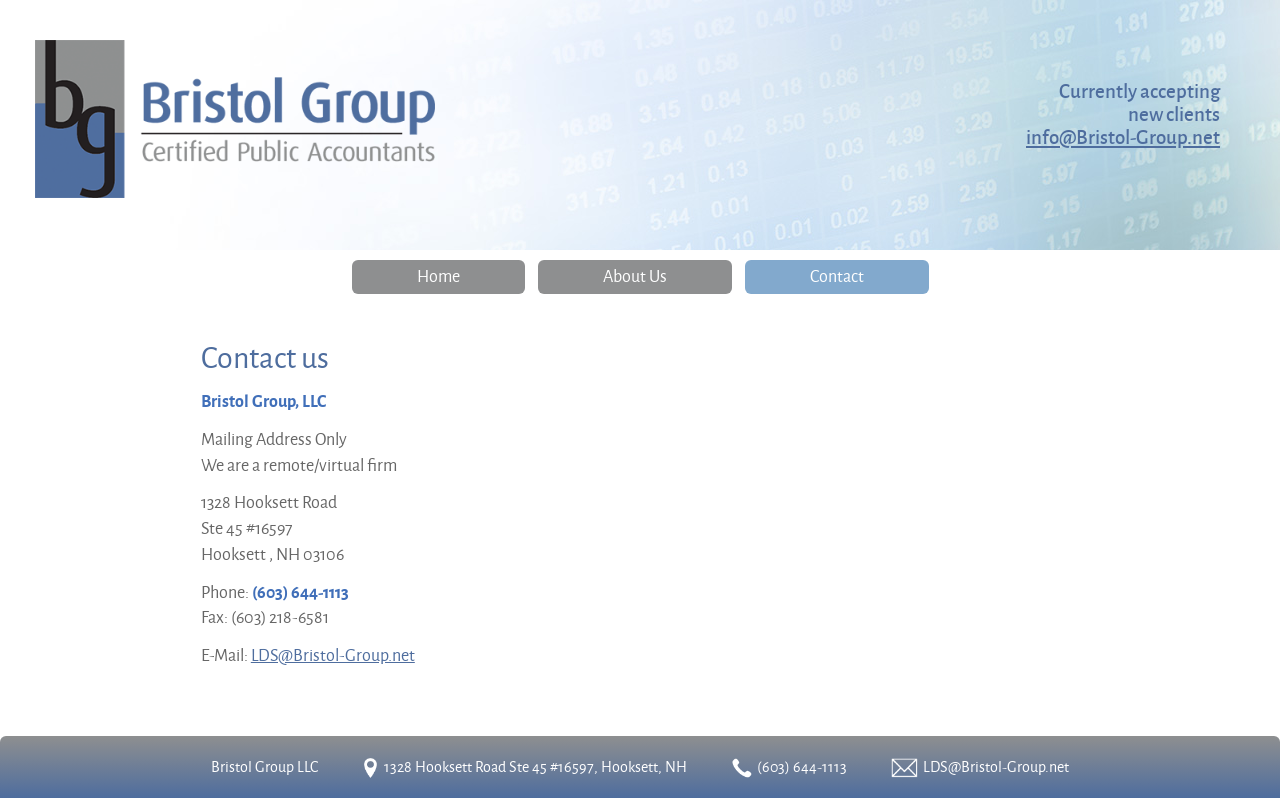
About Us (635, 275)
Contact (837, 275)
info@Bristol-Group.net (1123, 136)
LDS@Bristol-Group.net (333, 654)
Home (438, 275)
